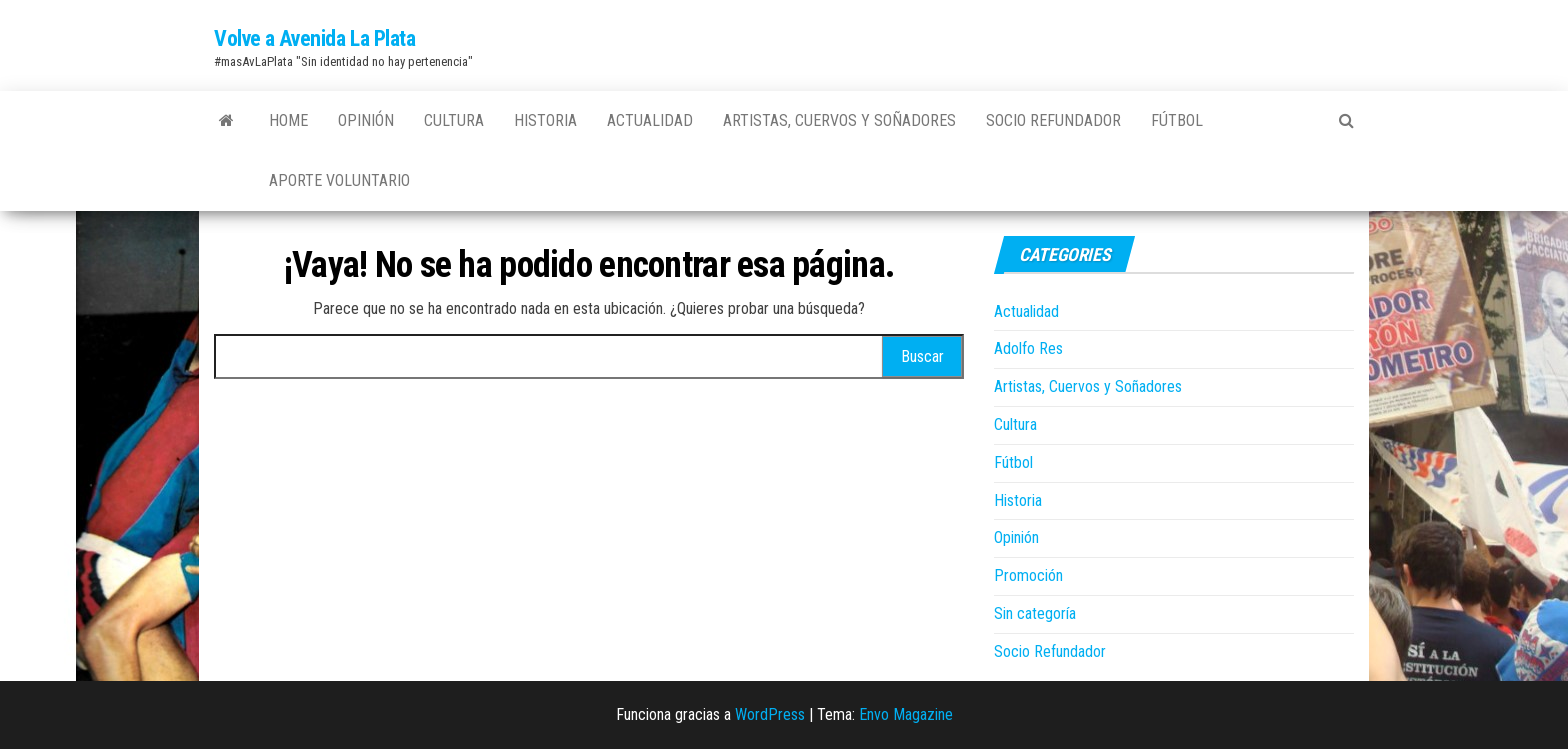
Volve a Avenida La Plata (314, 38)
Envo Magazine (906, 714)
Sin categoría (1035, 613)
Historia (545, 120)
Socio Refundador (1053, 120)
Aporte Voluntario (339, 180)
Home (288, 120)
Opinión (366, 120)
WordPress (770, 714)
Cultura (454, 120)
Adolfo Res (1028, 348)
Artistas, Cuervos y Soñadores (839, 120)
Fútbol (1177, 120)
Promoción (1028, 575)
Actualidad (650, 120)
